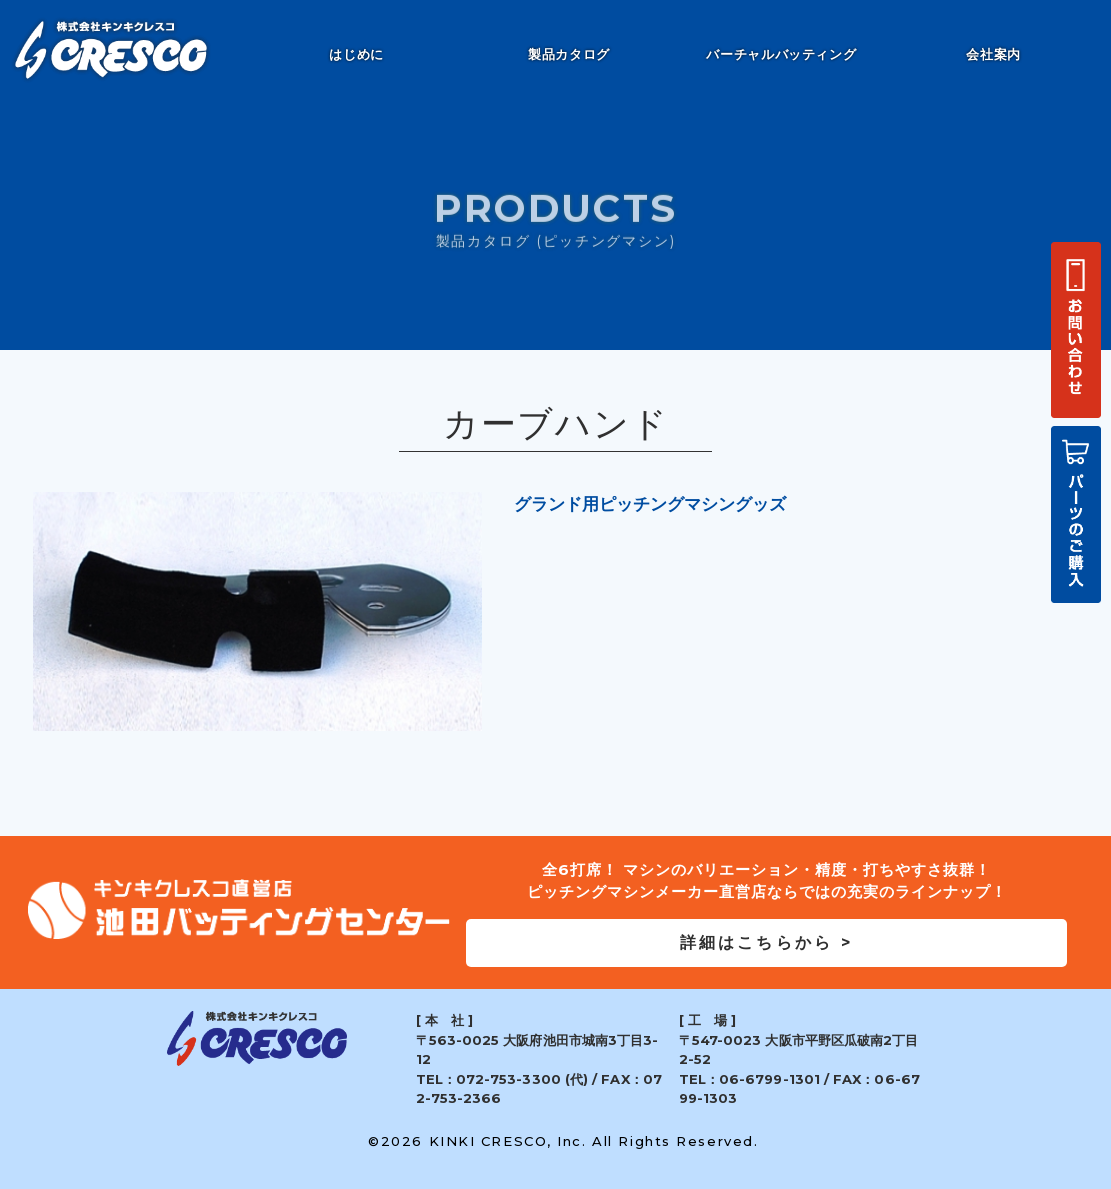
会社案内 (993, 54)
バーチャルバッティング (781, 54)
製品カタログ (569, 54)
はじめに (356, 54)
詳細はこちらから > (767, 942)
